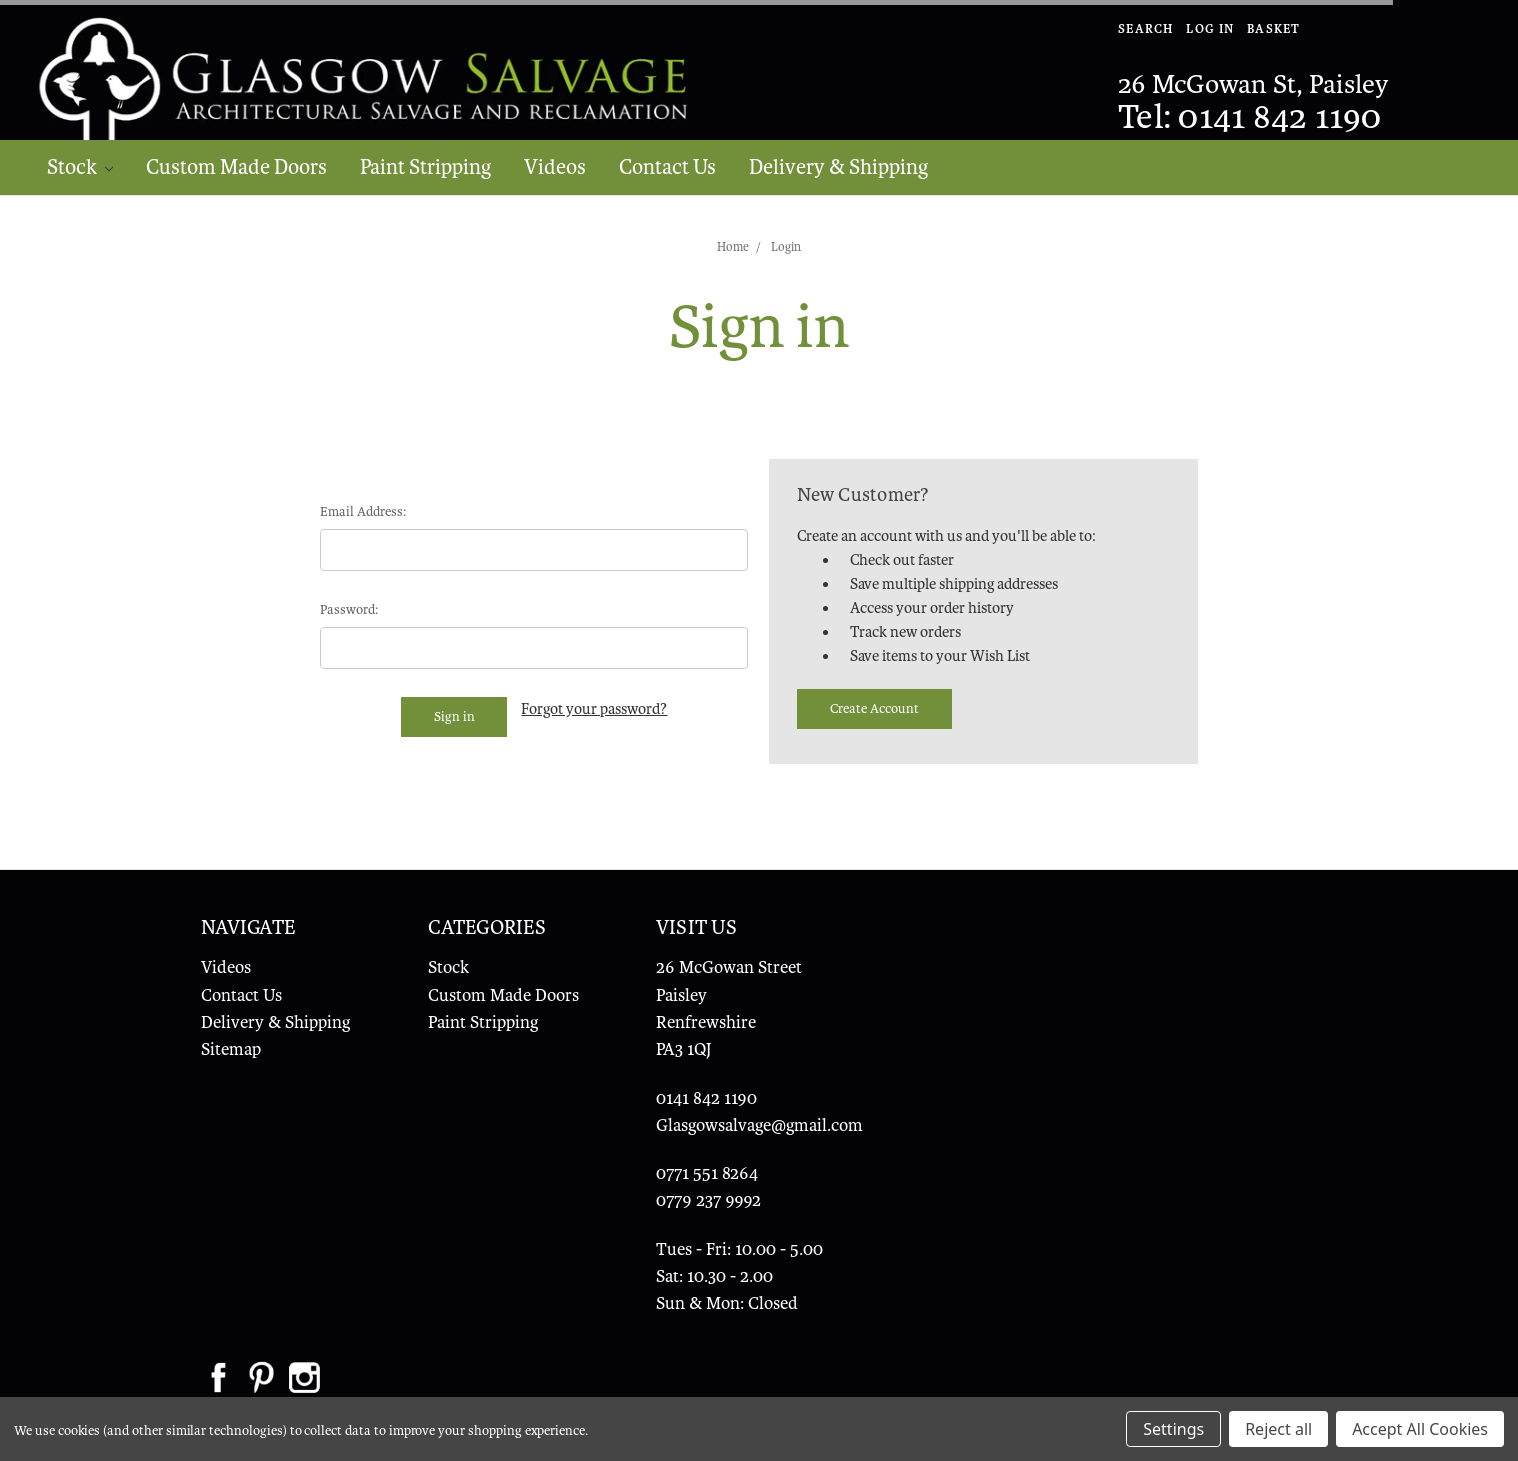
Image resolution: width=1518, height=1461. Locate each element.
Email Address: (363, 511)
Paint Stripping (425, 167)
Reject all (1278, 1429)
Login (786, 247)
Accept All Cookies (1420, 1429)
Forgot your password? (594, 709)
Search (1146, 29)
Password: (349, 609)
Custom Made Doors (236, 167)
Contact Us (667, 167)
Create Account (874, 708)
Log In (1210, 29)
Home (733, 247)
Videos (555, 167)
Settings (1173, 1429)
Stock (80, 167)
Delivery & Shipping (838, 167)
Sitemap (231, 1049)
